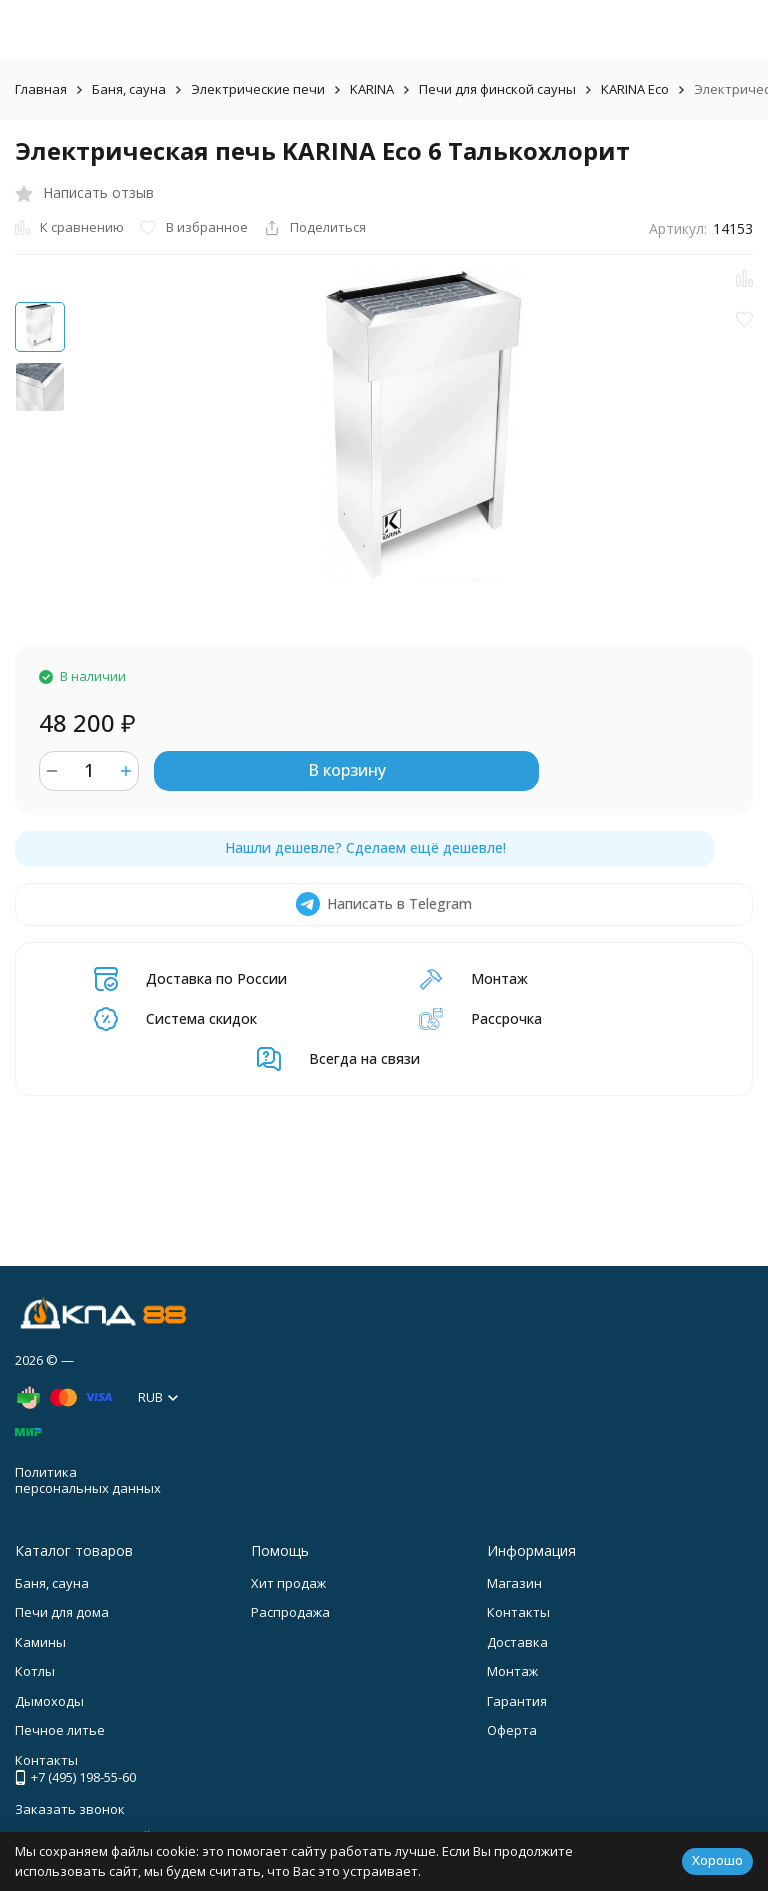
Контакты (518, 1612)
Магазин (514, 1583)
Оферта (512, 1730)
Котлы (35, 1671)
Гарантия (517, 1701)
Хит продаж (288, 1583)
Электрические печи (258, 89)
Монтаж (512, 1671)
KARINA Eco (635, 89)
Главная (41, 89)
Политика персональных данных (88, 1480)
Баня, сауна (129, 89)
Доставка (517, 1642)
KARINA (372, 89)
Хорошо (717, 1860)
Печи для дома (62, 1612)
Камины (40, 1642)
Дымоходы (49, 1701)
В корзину (347, 770)
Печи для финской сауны (497, 89)
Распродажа (290, 1612)
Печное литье (60, 1730)
